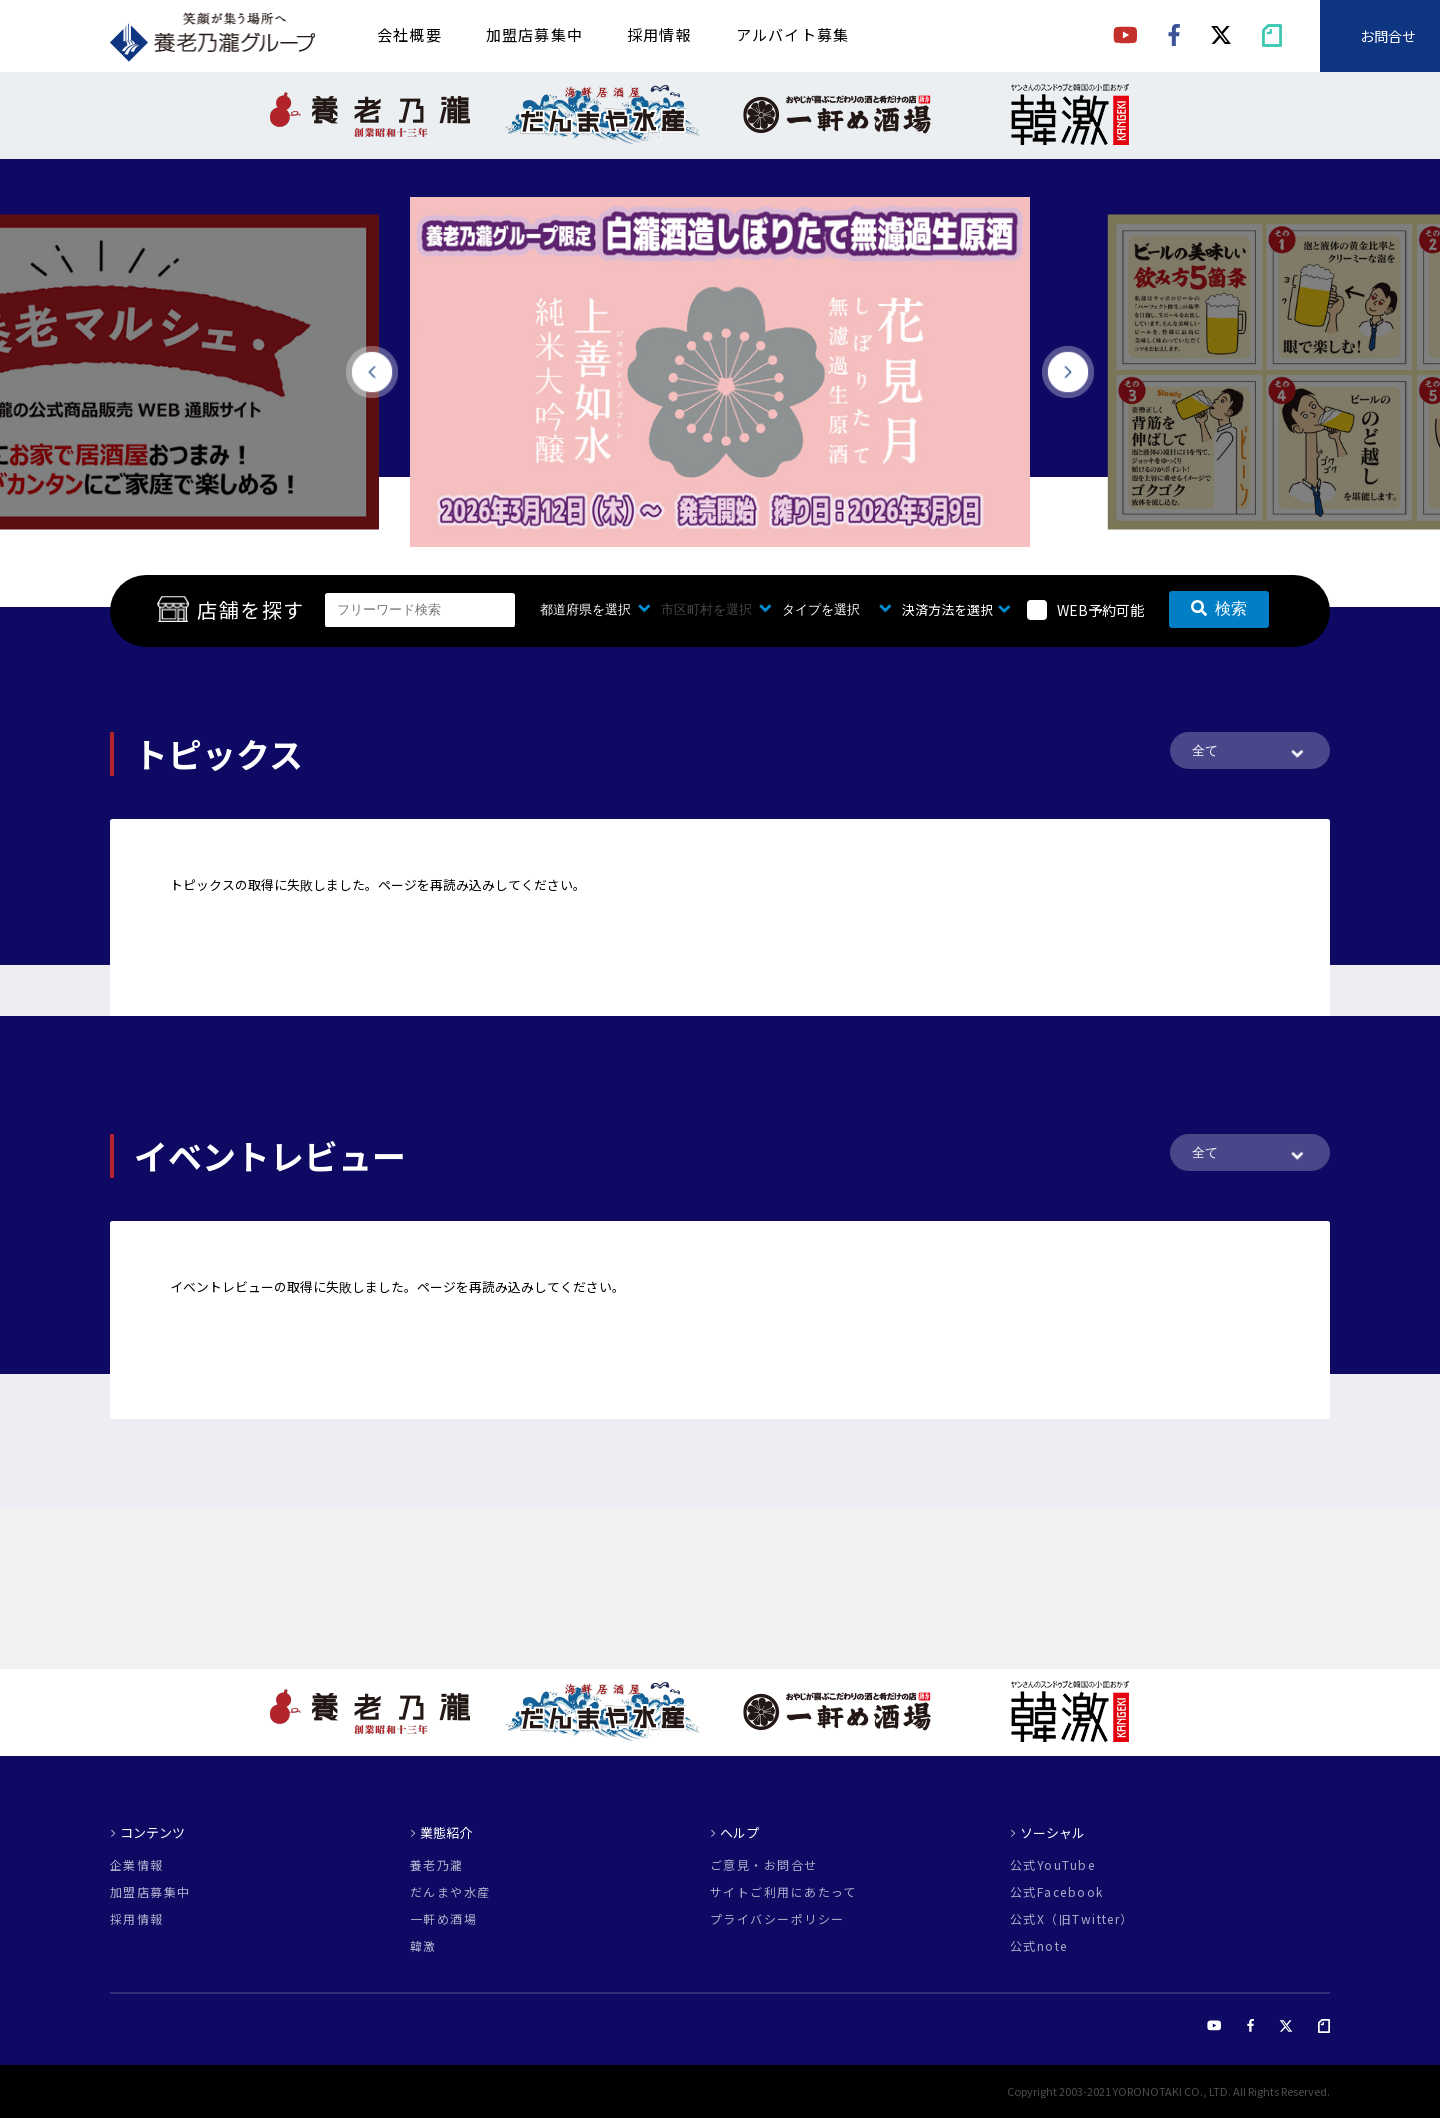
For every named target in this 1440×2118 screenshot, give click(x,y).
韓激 (423, 1946)
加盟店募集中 (534, 34)
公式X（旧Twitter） (1072, 1919)
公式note (1039, 1946)
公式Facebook (1056, 1892)
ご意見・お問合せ (764, 1865)
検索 (1219, 608)
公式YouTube (1052, 1865)
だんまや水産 (450, 1892)
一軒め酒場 (443, 1919)
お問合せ (1388, 36)
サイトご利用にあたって (783, 1892)
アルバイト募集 (792, 34)
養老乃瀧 (437, 1865)
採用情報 (659, 34)
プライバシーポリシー (777, 1919)
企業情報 (137, 1865)
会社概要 (409, 34)
